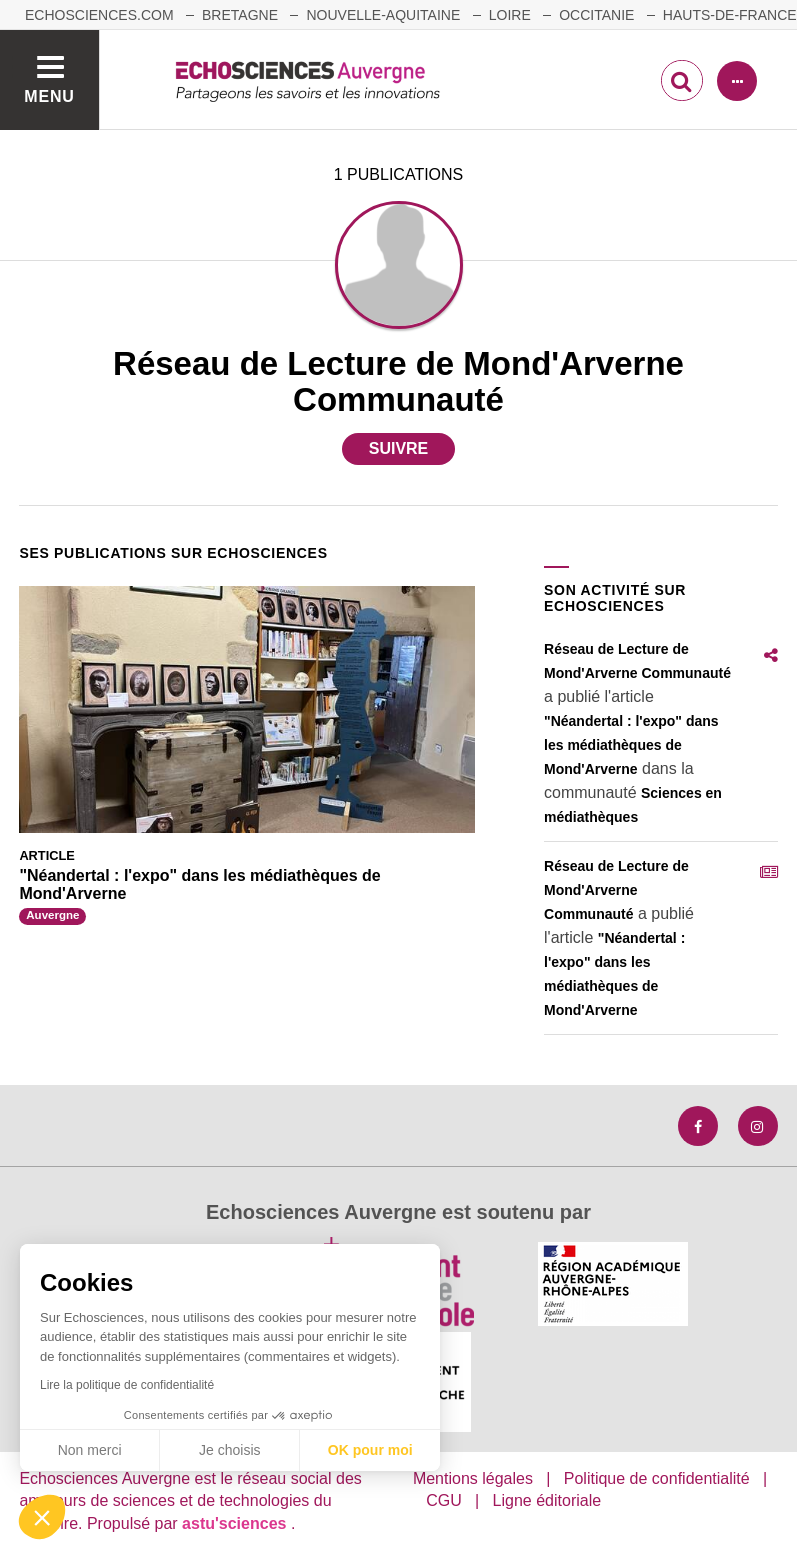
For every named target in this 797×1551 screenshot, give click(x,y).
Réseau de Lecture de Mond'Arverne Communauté (616, 890)
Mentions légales (473, 1478)
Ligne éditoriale (547, 1500)
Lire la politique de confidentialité (127, 1385)
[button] (42, 1517)
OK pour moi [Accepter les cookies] (370, 1450)
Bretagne (240, 15)
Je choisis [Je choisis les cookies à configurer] (229, 1450)
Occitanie (596, 15)
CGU (444, 1500)
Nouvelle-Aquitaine (383, 15)
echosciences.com (99, 15)
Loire (510, 15)
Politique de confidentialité (657, 1478)
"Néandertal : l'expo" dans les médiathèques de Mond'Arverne (631, 745)
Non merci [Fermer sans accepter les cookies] (90, 1450)
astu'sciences (236, 1523)
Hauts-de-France (730, 15)
